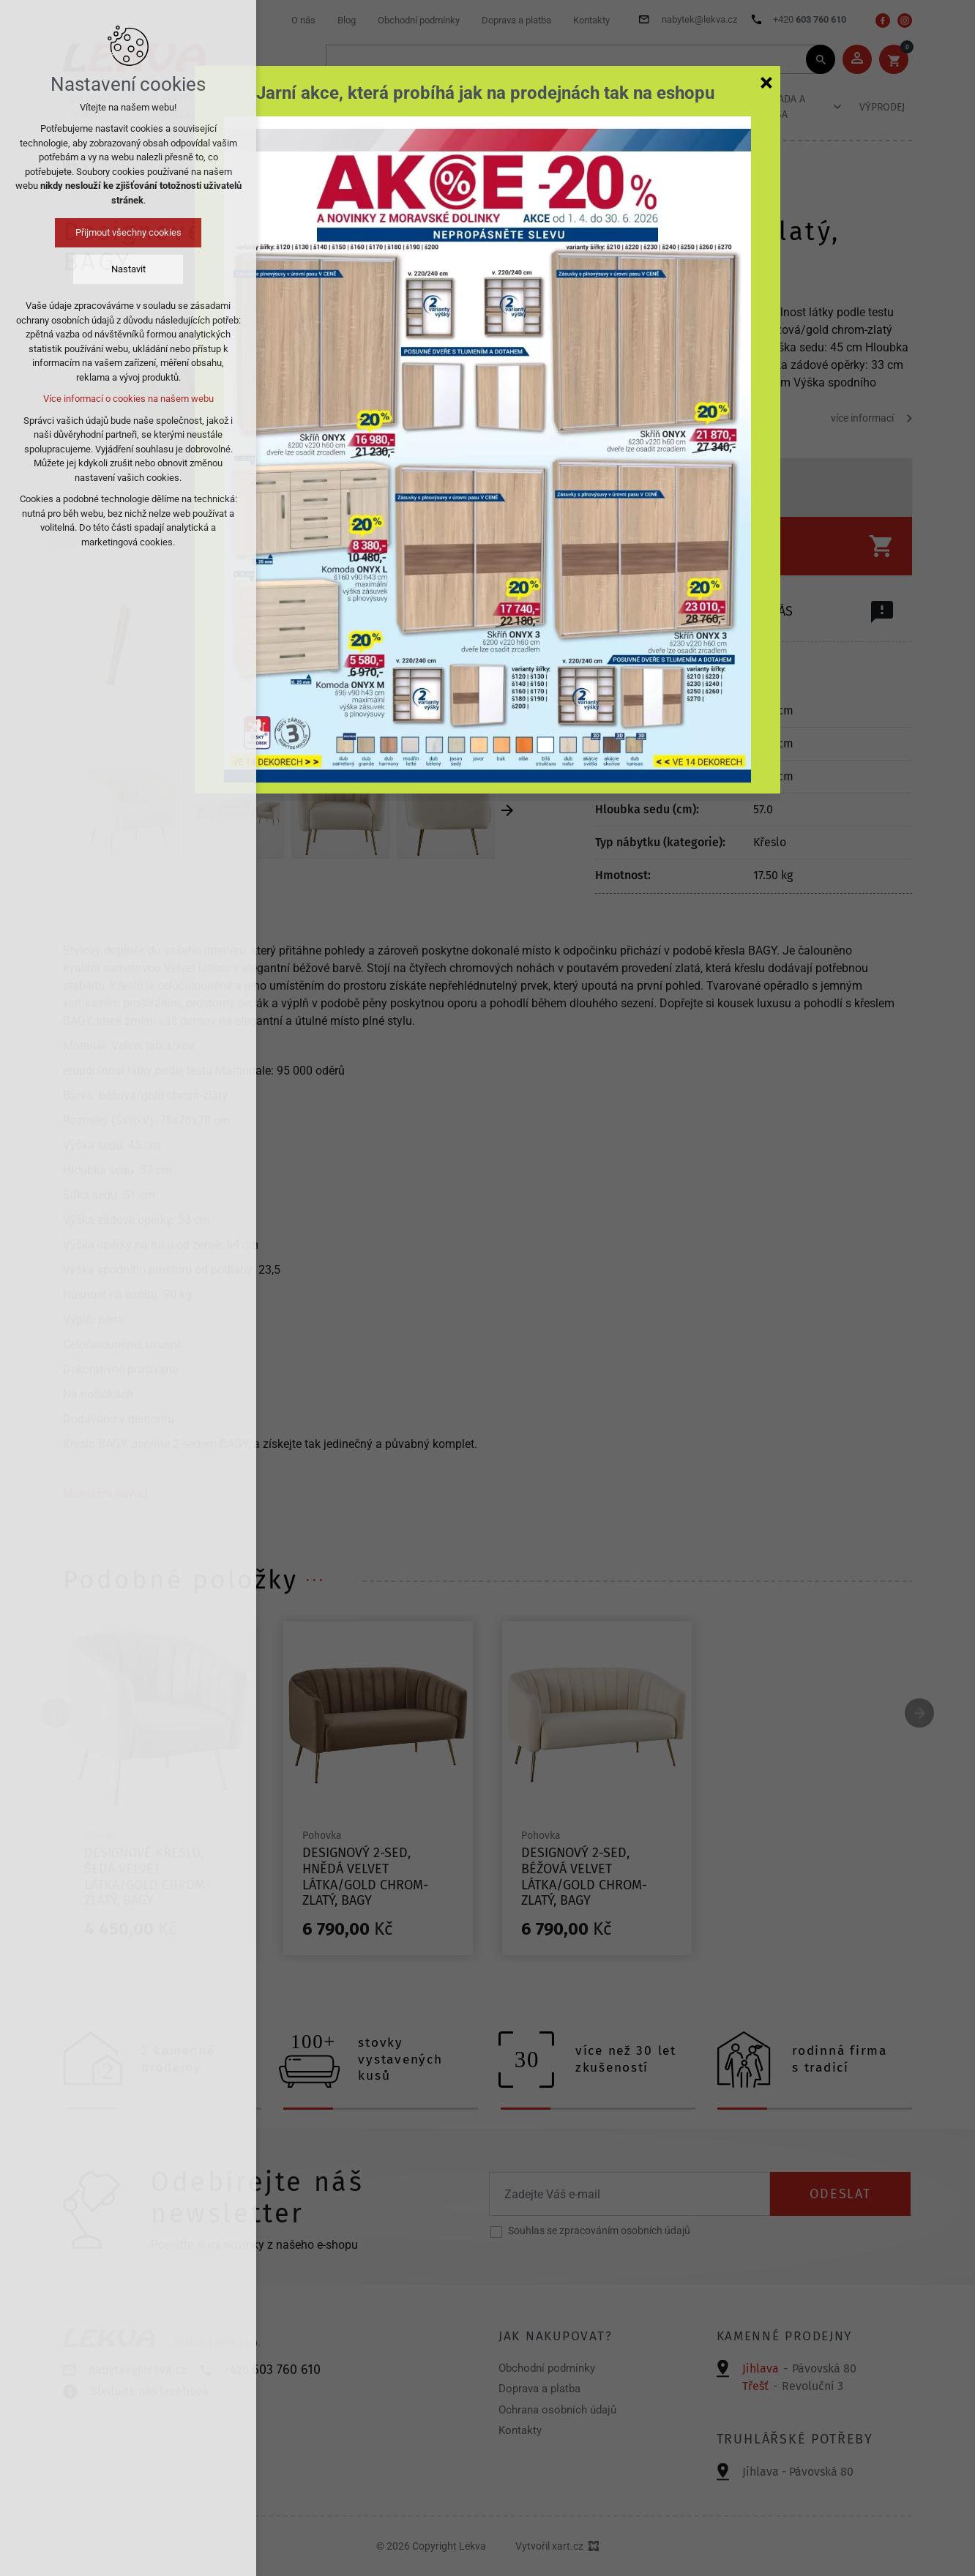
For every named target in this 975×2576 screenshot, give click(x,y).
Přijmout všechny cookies (128, 232)
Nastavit (128, 269)
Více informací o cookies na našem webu (128, 398)
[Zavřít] (766, 82)
